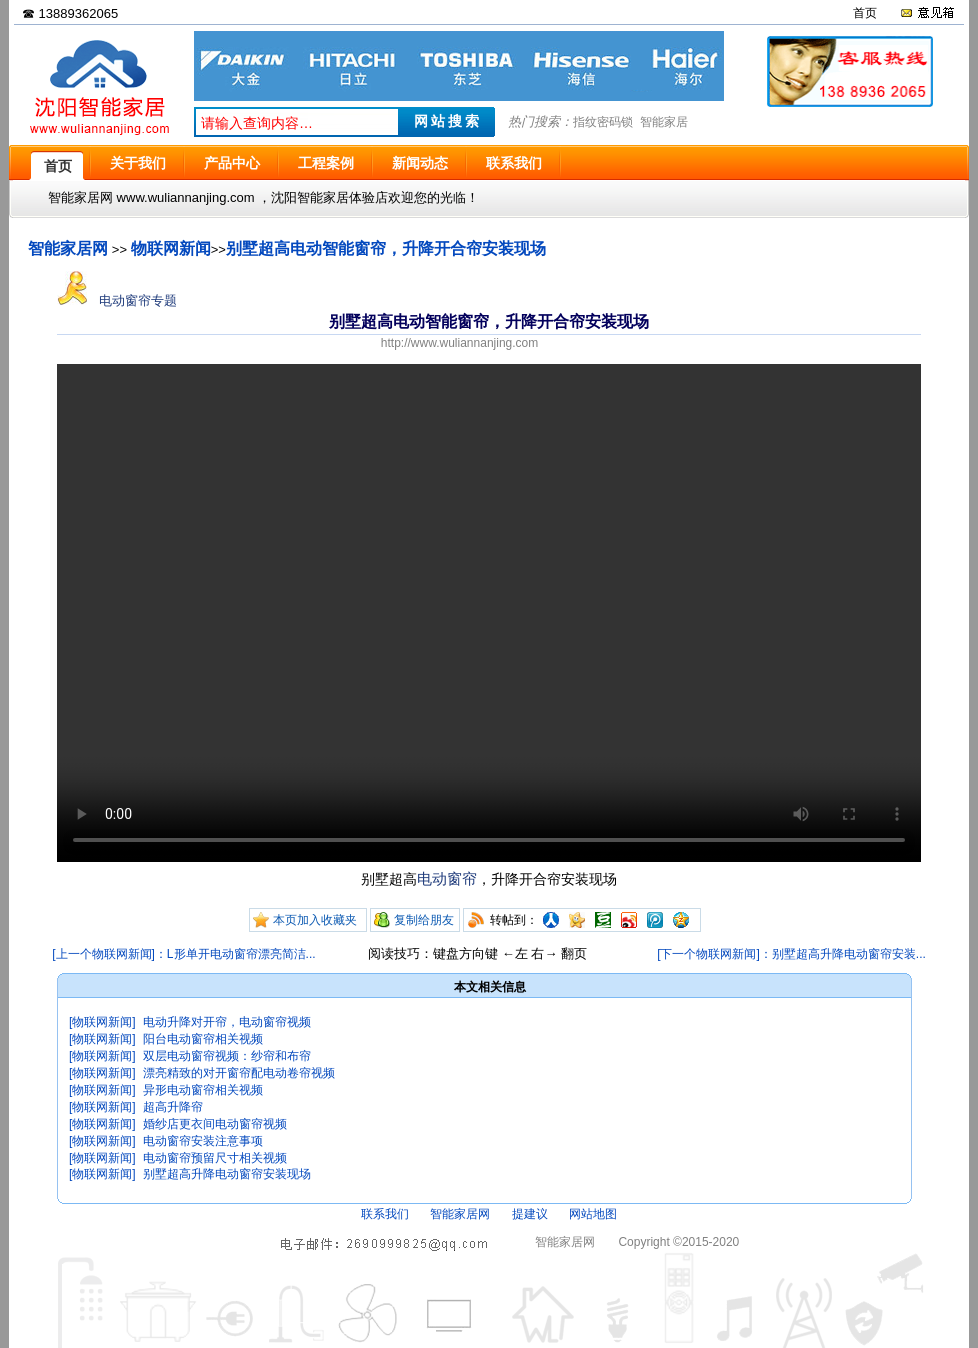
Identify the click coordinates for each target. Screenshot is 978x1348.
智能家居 (664, 122)
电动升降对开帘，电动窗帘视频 (227, 1022)
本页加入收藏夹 (315, 920)
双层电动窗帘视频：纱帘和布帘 (227, 1056)
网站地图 (593, 1214)
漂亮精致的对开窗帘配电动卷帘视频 (239, 1073)
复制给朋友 (424, 920)
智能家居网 (68, 248)
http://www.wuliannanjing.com (459, 343)
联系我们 (385, 1214)
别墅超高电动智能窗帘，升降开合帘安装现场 (386, 248)
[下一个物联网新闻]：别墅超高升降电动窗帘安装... (791, 954)
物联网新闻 (171, 248)
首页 (865, 13)
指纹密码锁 (603, 122)
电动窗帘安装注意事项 (203, 1141)
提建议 (530, 1214)
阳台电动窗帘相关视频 (203, 1039)
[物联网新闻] (102, 1022)
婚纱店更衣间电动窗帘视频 (215, 1124)
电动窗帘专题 (117, 300)
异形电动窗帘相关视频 (203, 1090)
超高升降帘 (173, 1107)
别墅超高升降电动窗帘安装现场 (227, 1174)
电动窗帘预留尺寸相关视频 (215, 1158)
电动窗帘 (447, 878)
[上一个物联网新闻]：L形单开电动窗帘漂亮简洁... (183, 954)
